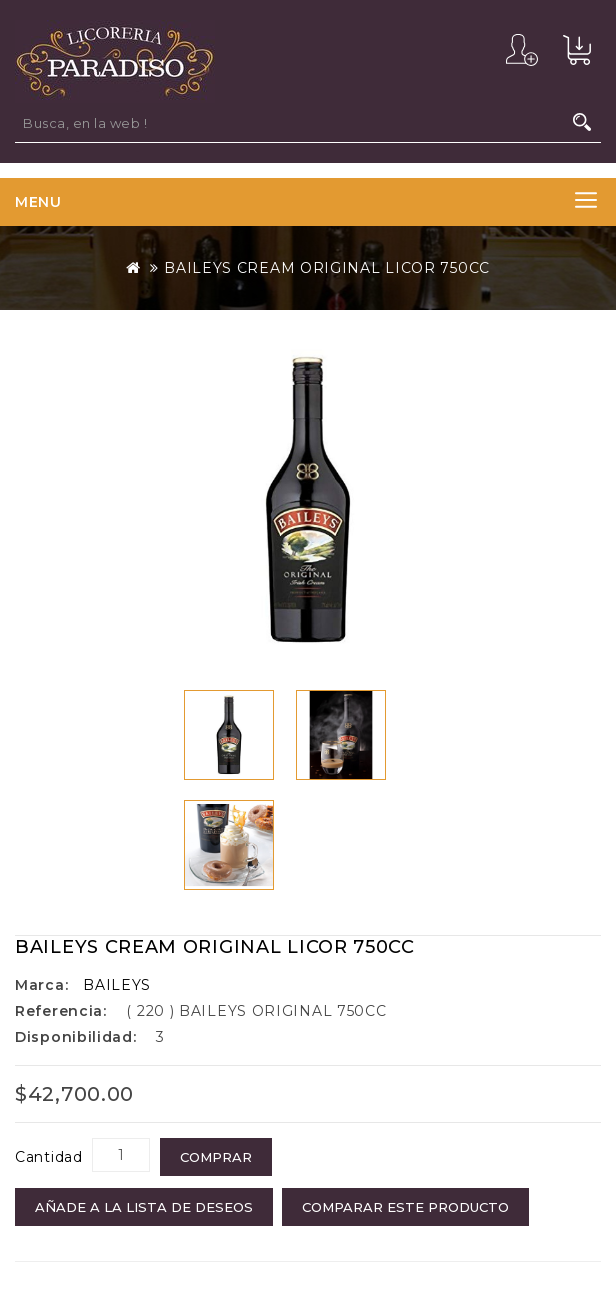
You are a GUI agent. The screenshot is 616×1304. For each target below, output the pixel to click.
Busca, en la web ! (582, 122)
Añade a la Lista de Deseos (144, 1207)
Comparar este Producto (405, 1207)
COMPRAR (216, 1157)
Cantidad (49, 1157)
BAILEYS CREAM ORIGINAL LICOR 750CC (327, 268)
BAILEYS (117, 985)
